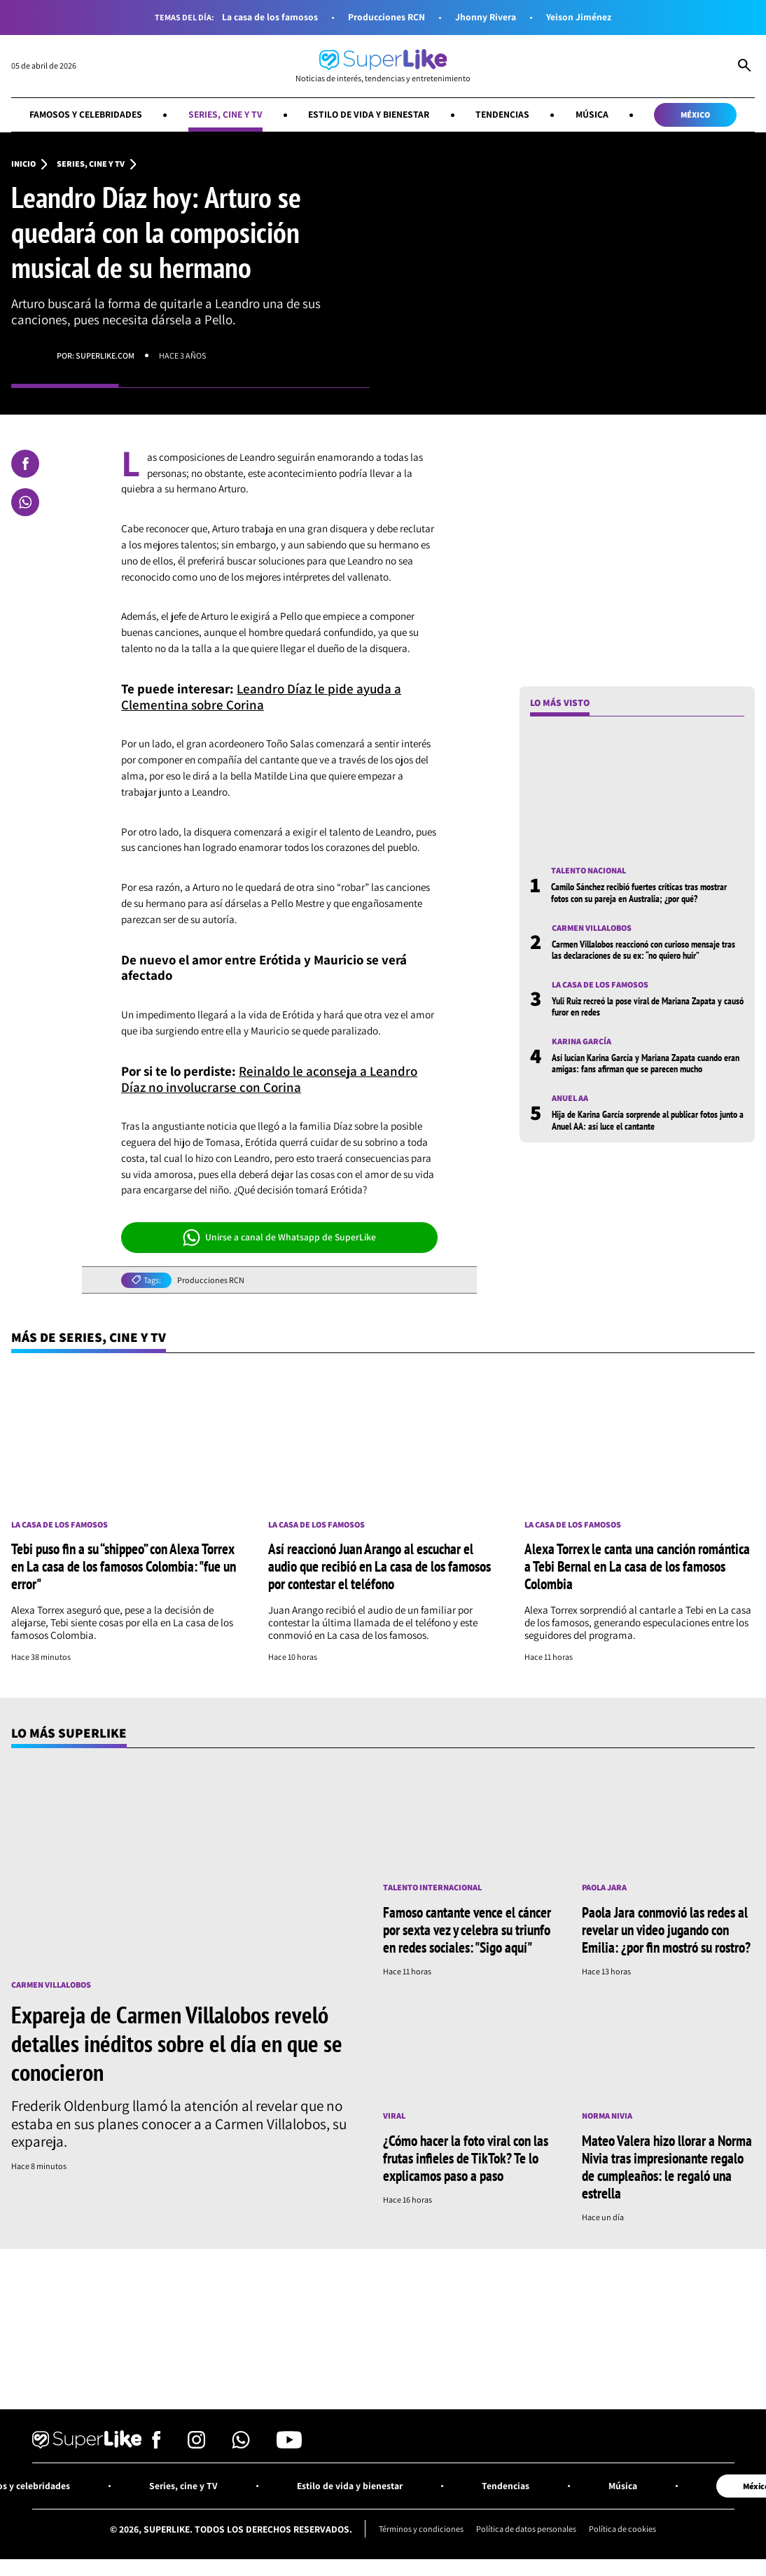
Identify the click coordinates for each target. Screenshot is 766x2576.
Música (592, 114)
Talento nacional (588, 870)
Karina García (581, 1041)
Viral (394, 2116)
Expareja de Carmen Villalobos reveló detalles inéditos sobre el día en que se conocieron (176, 2043)
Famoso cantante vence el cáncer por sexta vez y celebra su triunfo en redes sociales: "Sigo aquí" (467, 1929)
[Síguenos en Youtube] (289, 2444)
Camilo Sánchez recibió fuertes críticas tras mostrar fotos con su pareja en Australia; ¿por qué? (639, 892)
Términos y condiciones (421, 2528)
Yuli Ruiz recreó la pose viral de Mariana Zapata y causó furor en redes (648, 1006)
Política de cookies (622, 2528)
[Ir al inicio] (383, 66)
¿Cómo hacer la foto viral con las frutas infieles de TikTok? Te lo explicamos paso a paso (465, 2158)
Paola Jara (604, 1887)
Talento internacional (432, 1887)
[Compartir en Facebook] (25, 464)
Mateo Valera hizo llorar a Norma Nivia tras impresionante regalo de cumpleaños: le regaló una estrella (667, 2167)
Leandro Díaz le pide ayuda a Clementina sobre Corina (261, 696)
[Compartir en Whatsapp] (25, 502)
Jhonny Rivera (485, 17)
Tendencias (502, 114)
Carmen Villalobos (592, 928)
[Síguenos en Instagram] (196, 2444)
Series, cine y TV (225, 114)
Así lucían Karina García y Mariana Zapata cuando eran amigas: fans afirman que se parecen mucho (645, 1063)
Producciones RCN (386, 17)
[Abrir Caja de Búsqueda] (744, 66)
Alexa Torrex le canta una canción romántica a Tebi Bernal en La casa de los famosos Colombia (637, 1566)
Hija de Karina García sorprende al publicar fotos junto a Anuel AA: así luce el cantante (648, 1120)
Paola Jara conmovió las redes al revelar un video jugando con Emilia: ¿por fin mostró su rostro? (666, 1929)
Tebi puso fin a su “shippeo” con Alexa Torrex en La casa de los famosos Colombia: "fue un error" (123, 1566)
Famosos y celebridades (85, 114)
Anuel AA (570, 1098)
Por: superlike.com (95, 355)
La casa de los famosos (270, 17)
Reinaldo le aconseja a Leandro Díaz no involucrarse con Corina (269, 1078)
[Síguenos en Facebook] (156, 2444)
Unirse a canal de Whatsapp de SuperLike (280, 1237)
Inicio (23, 164)
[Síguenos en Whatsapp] (241, 2444)
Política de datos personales (526, 2528)
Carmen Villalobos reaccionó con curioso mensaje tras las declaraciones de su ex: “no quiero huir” (643, 950)
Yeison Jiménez (578, 17)
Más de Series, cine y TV (88, 1337)
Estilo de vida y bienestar (368, 114)
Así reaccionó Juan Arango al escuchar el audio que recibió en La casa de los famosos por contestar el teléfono (379, 1566)
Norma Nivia (607, 2116)
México (695, 114)
